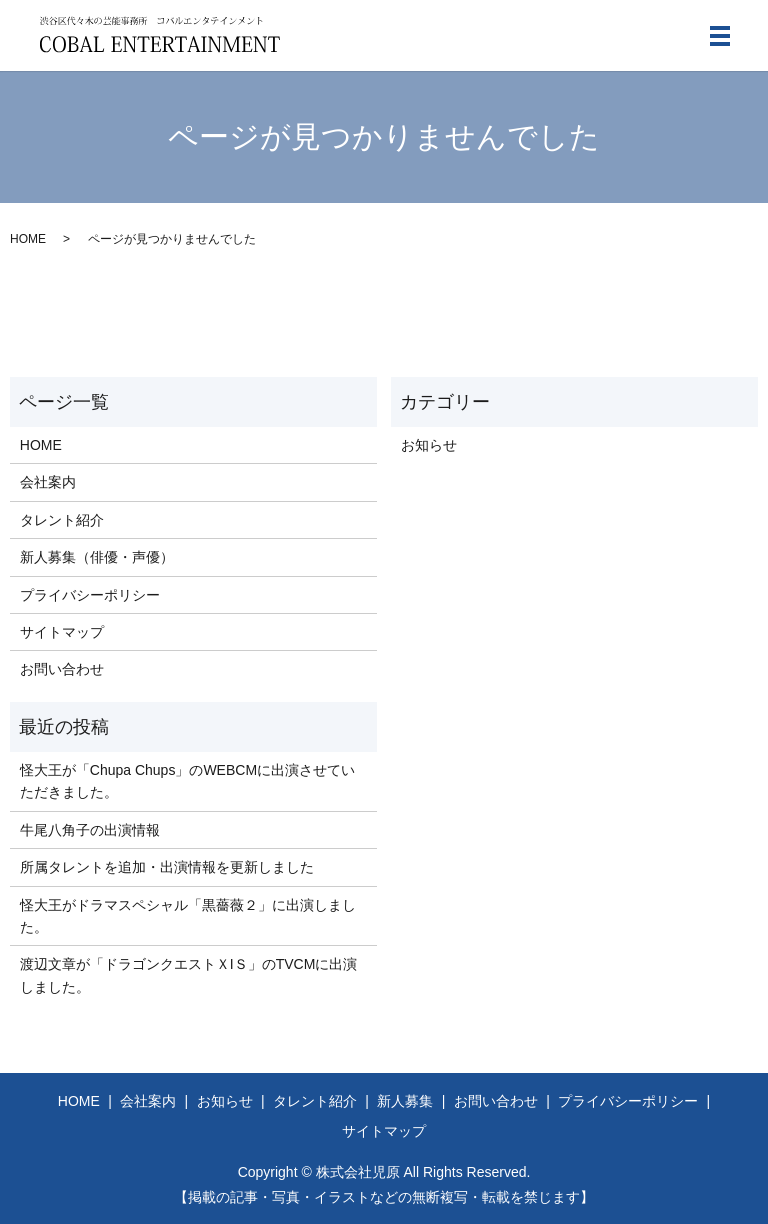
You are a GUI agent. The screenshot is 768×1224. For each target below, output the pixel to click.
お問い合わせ (62, 669)
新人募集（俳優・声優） (97, 557)
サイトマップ (62, 632)
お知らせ (429, 445)
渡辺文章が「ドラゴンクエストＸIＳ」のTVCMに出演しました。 (189, 975)
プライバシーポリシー (90, 595)
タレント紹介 (62, 520)
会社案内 (48, 482)
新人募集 (405, 1101)
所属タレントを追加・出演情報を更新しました (167, 867)
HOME (28, 239)
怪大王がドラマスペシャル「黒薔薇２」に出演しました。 (188, 916)
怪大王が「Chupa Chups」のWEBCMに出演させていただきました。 (187, 781)
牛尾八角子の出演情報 (90, 830)
